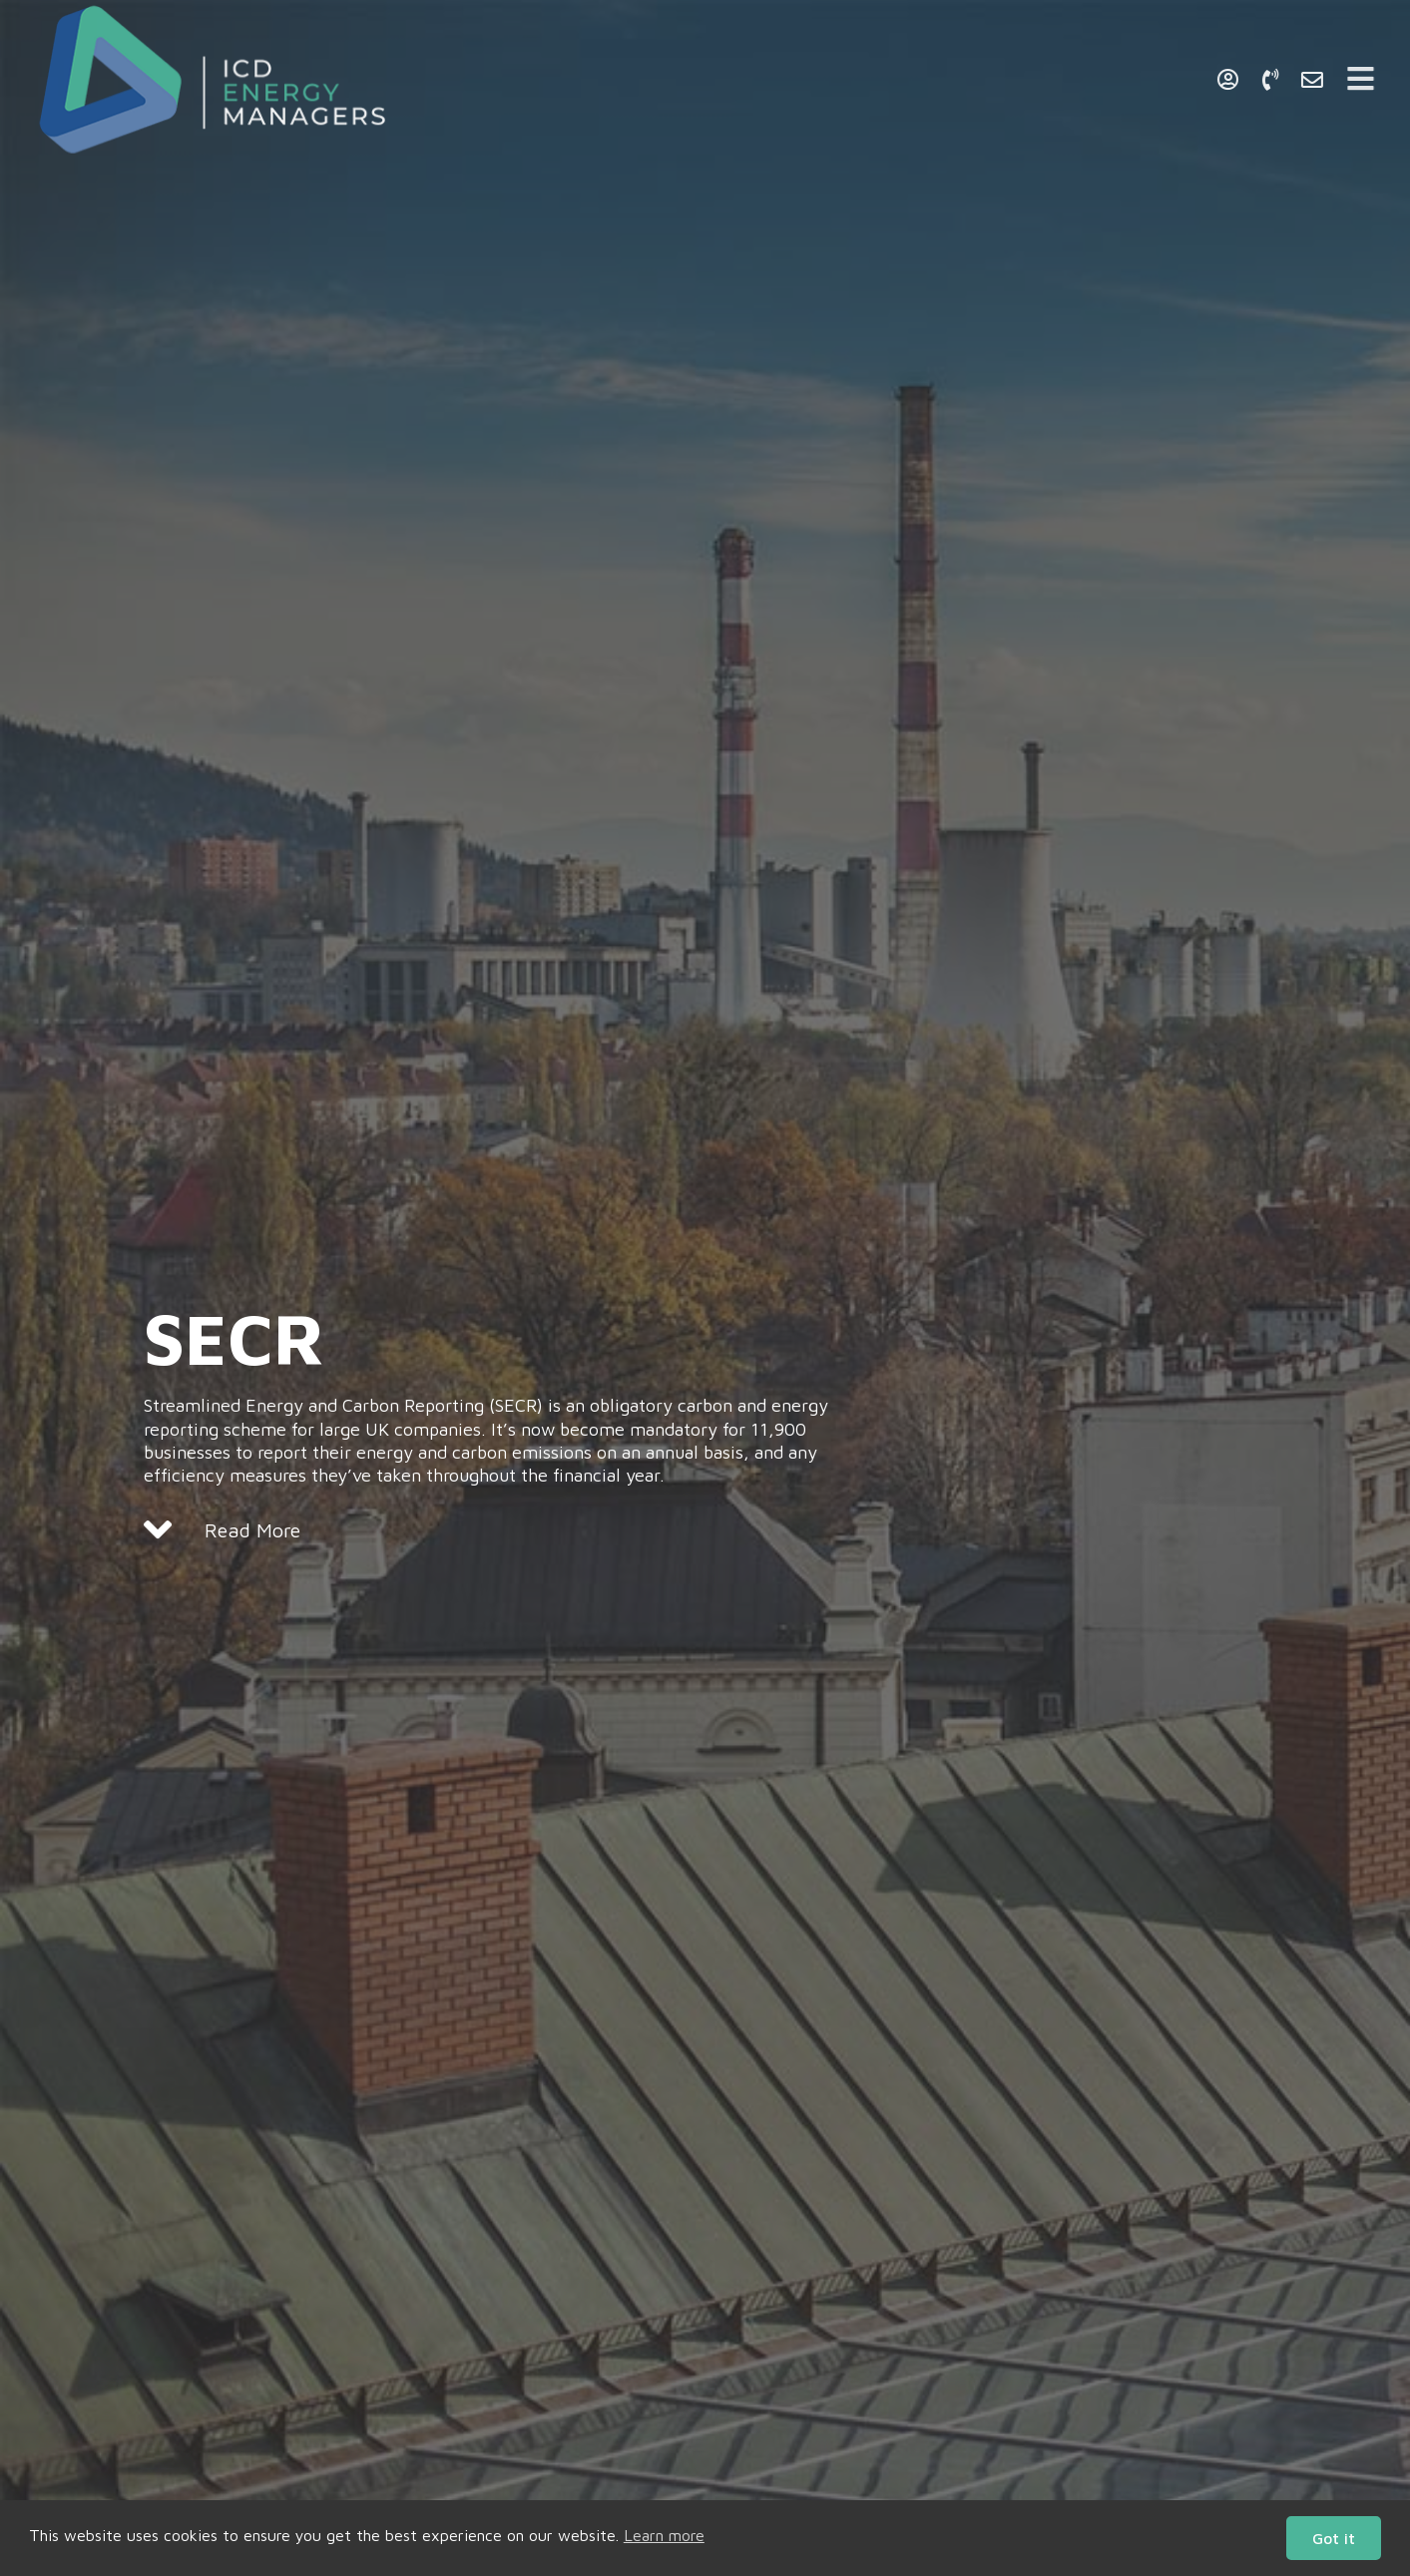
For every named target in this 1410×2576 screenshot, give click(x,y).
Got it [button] (1333, 2538)
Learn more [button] (664, 2535)
